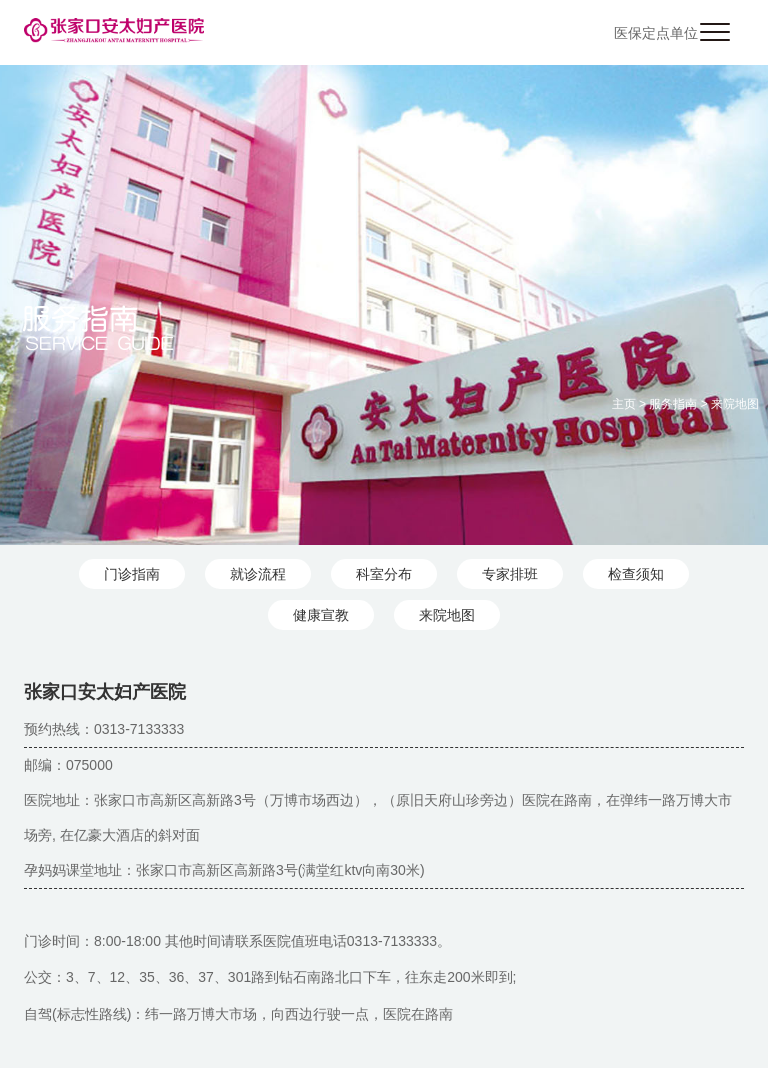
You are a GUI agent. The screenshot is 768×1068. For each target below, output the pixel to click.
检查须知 (636, 574)
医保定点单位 (656, 33)
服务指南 (673, 404)
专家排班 (510, 574)
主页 (624, 404)
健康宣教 (321, 615)
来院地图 (735, 404)
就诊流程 (258, 574)
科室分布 (384, 574)
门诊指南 (132, 574)
